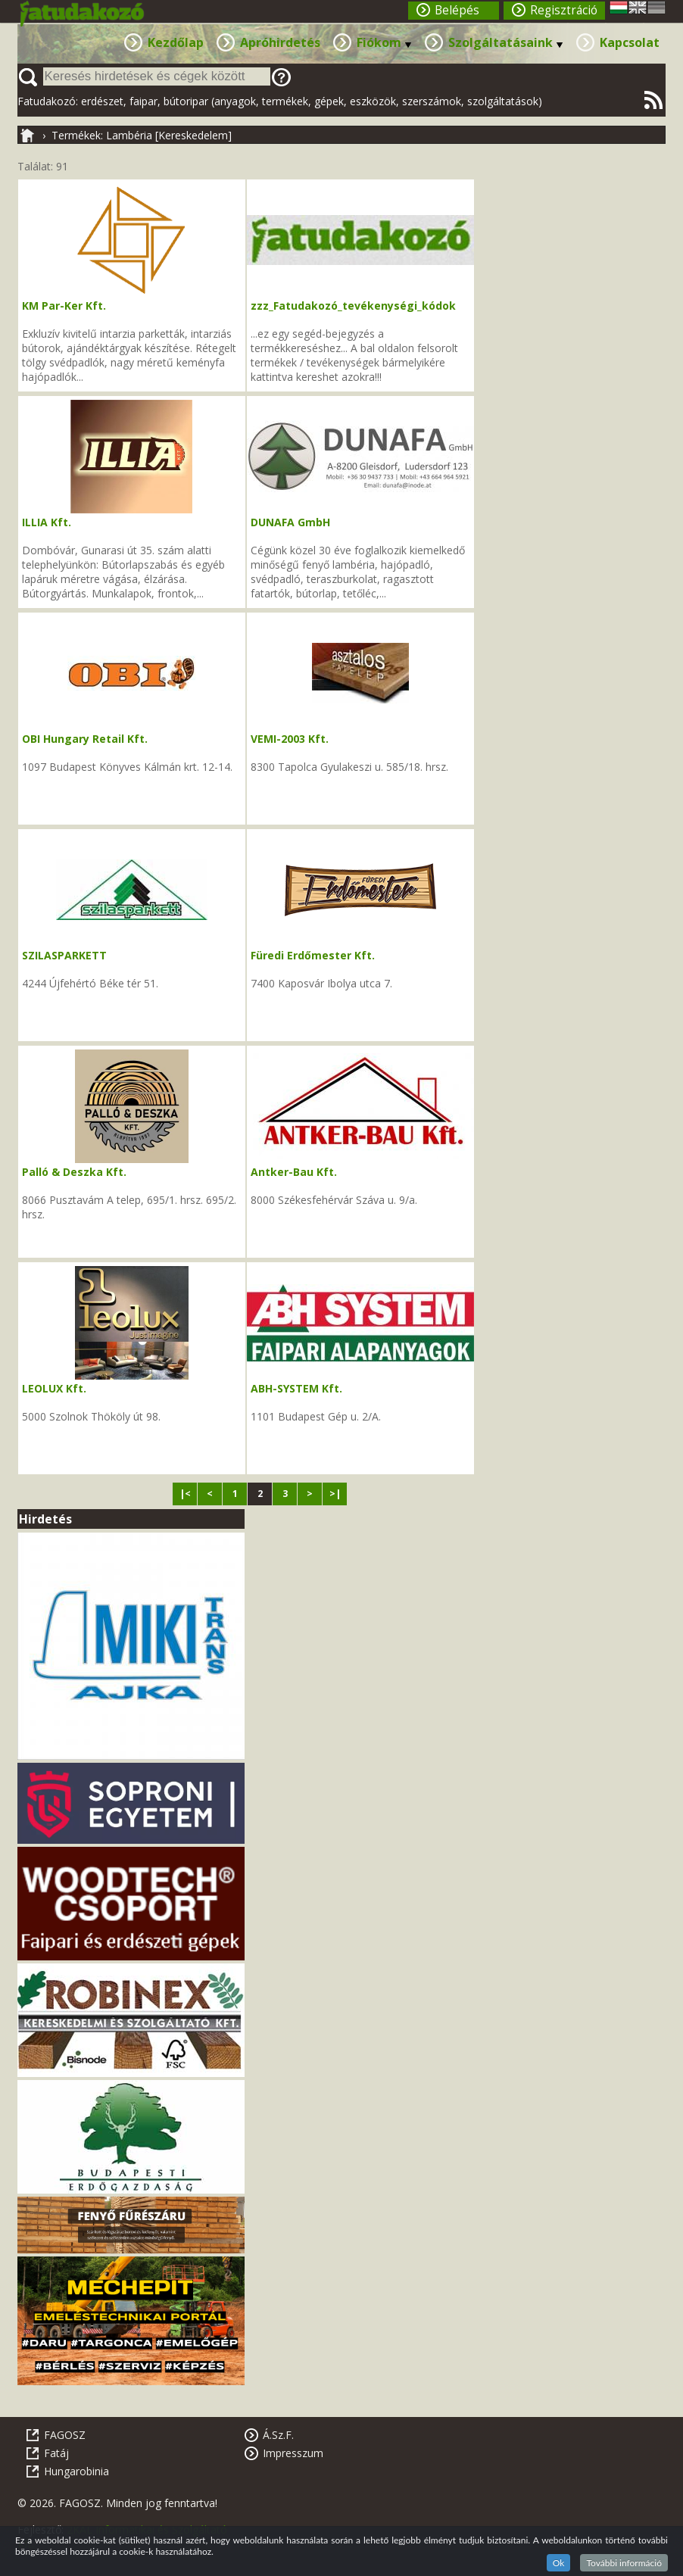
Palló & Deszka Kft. (74, 1172)
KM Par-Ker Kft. (64, 305)
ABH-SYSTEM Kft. (296, 1388)
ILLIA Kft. (46, 522)
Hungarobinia (76, 2471)
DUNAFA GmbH (290, 522)
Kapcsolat (630, 42)
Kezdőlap (176, 42)
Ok (559, 2562)
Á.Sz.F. (278, 2435)
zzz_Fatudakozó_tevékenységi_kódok (353, 305)
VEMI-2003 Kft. (290, 738)
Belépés (457, 10)
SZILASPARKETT (64, 955)
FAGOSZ (65, 2435)
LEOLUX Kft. (54, 1388)
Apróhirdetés (280, 42)
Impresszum (293, 2453)
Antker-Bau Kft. (294, 1172)
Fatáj (56, 2453)
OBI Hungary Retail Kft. (85, 738)
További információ (624, 2562)
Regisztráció (563, 10)
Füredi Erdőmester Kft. (313, 955)
